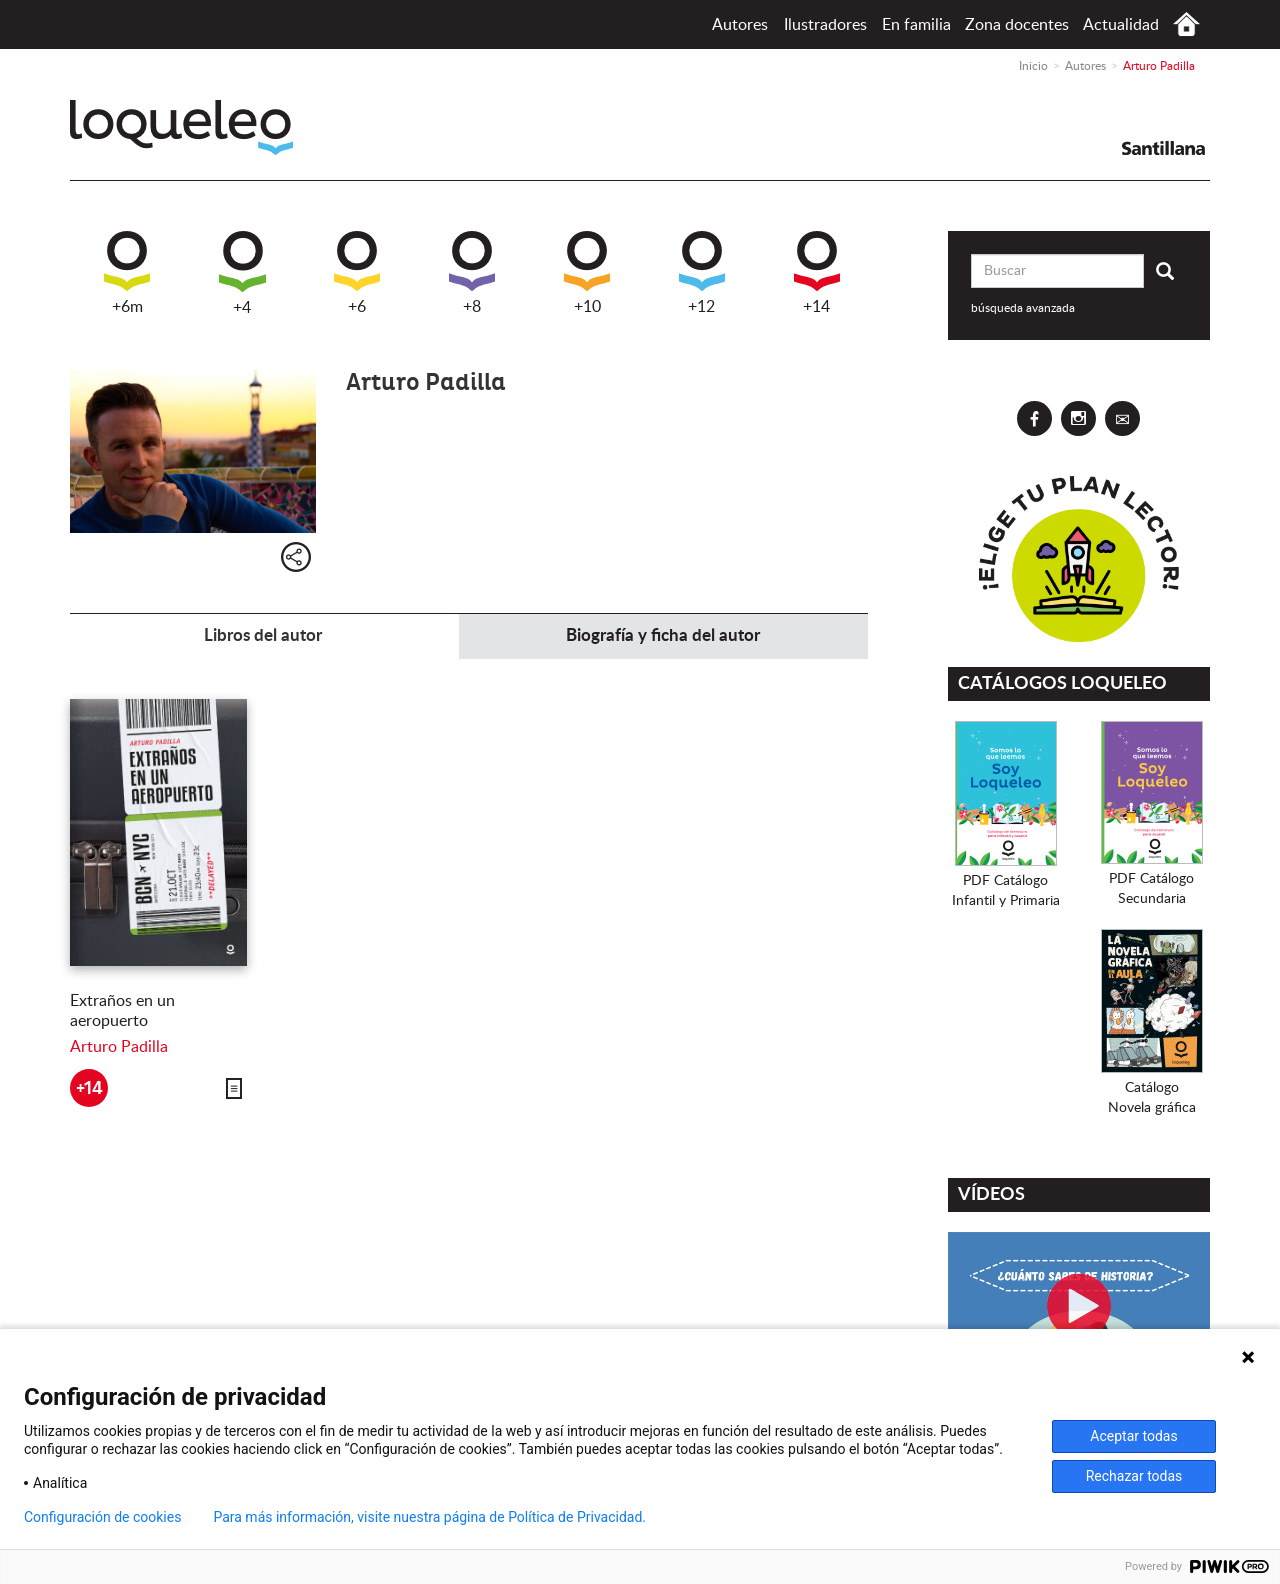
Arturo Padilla (119, 1047)
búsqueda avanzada (1023, 308)
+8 (472, 273)
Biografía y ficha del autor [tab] (663, 635)
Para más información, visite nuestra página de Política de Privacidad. (429, 1517)
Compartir (296, 557)
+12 (702, 273)
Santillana (1163, 148)
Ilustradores (825, 25)
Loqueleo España (181, 127)
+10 (587, 273)
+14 (817, 273)
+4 (242, 273)
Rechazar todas (1134, 1476)
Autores (740, 25)
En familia (916, 25)
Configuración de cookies (102, 1517)
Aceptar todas (1133, 1436)
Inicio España (1186, 24)
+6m (127, 273)
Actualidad (1121, 25)
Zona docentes (1017, 25)
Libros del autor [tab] (263, 635)
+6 (357, 273)
